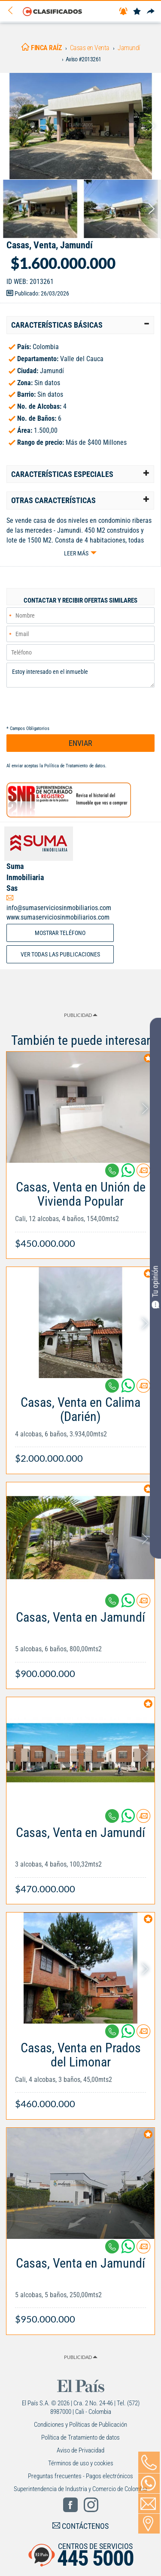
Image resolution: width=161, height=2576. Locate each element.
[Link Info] (80, 1210)
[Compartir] (151, 11)
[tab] (80, 325)
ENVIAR (80, 743)
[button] (80, 325)
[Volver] (13, 10)
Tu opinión (155, 1287)
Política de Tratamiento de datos (74, 766)
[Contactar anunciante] (143, 1173)
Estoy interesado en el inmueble (80, 675)
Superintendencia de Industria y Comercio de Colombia (80, 2489)
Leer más (76, 553)
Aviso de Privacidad (80, 2450)
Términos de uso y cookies (80, 2463)
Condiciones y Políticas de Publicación (80, 2424)
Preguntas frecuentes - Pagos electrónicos (80, 2476)
